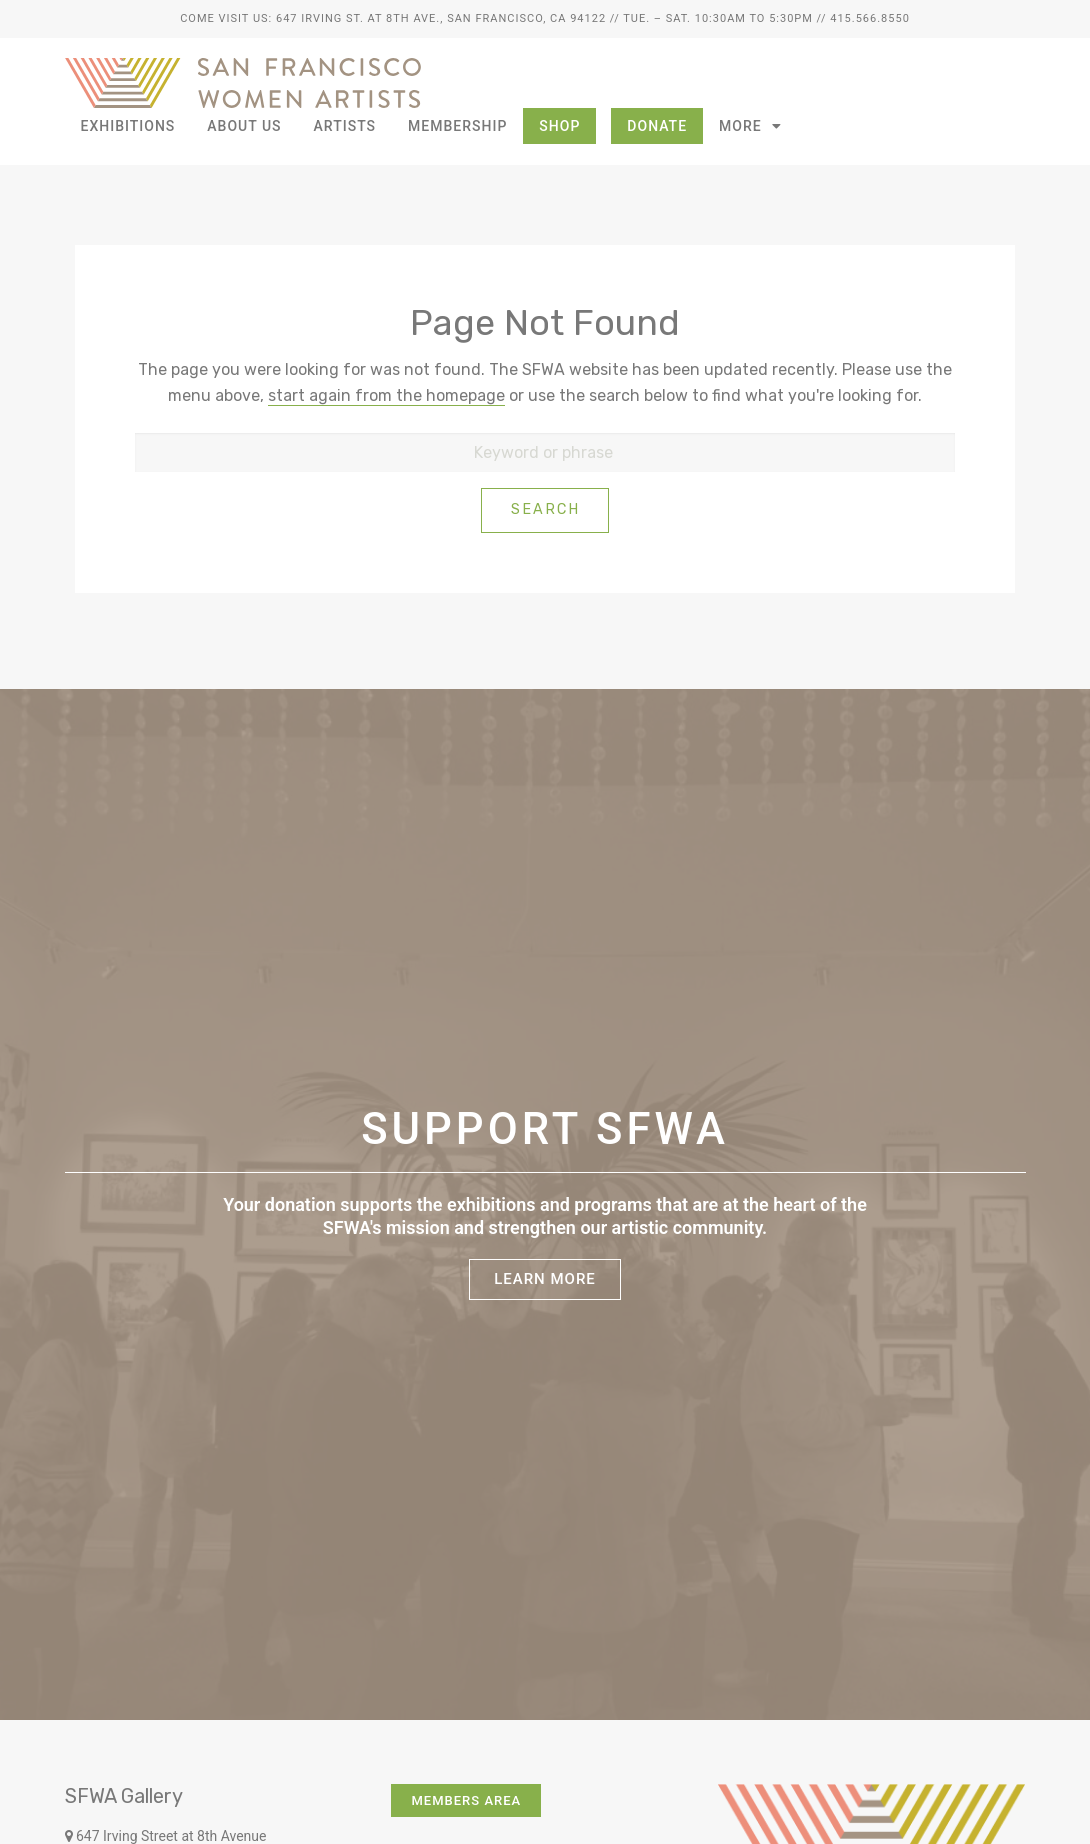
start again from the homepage (386, 395)
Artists (345, 126)
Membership (457, 126)
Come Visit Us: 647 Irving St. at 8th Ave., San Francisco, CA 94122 (393, 18)
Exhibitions (128, 126)
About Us (244, 126)
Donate (657, 126)
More (750, 126)
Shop (559, 126)
